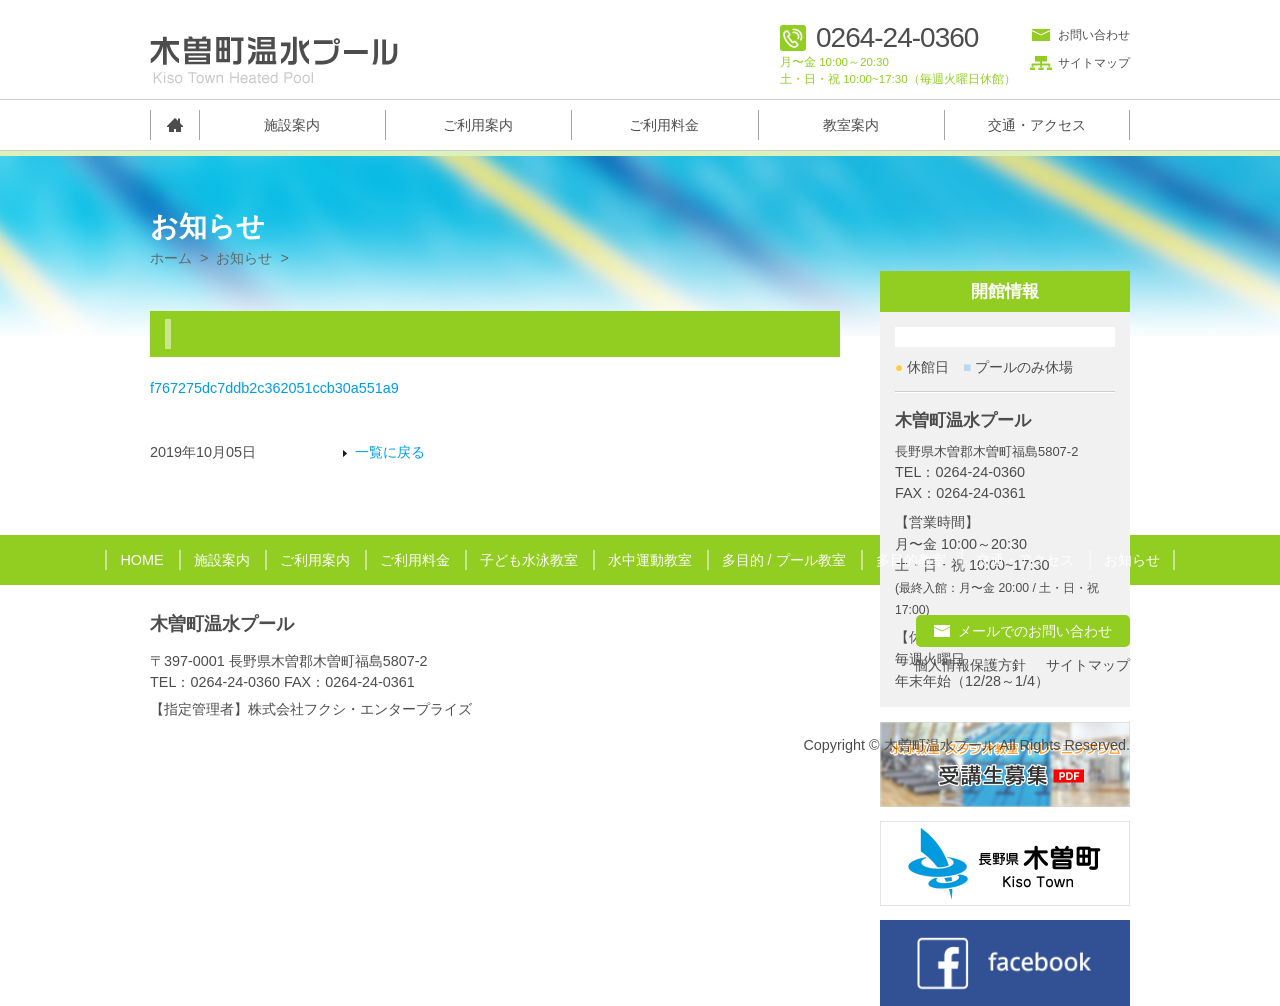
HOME (141, 560)
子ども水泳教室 (529, 560)
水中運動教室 (650, 560)
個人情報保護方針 (970, 665)
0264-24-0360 (897, 38)
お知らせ (244, 258)
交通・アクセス (1037, 125)
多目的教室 (911, 560)
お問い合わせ (1094, 35)
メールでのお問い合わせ (1035, 631)
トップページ (174, 125)
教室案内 (851, 125)
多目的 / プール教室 (784, 560)
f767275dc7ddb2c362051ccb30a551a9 (274, 388)
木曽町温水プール (222, 624)
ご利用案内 (478, 125)
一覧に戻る (390, 452)
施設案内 (292, 125)
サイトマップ (1094, 63)
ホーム (171, 258)
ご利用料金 (664, 125)
